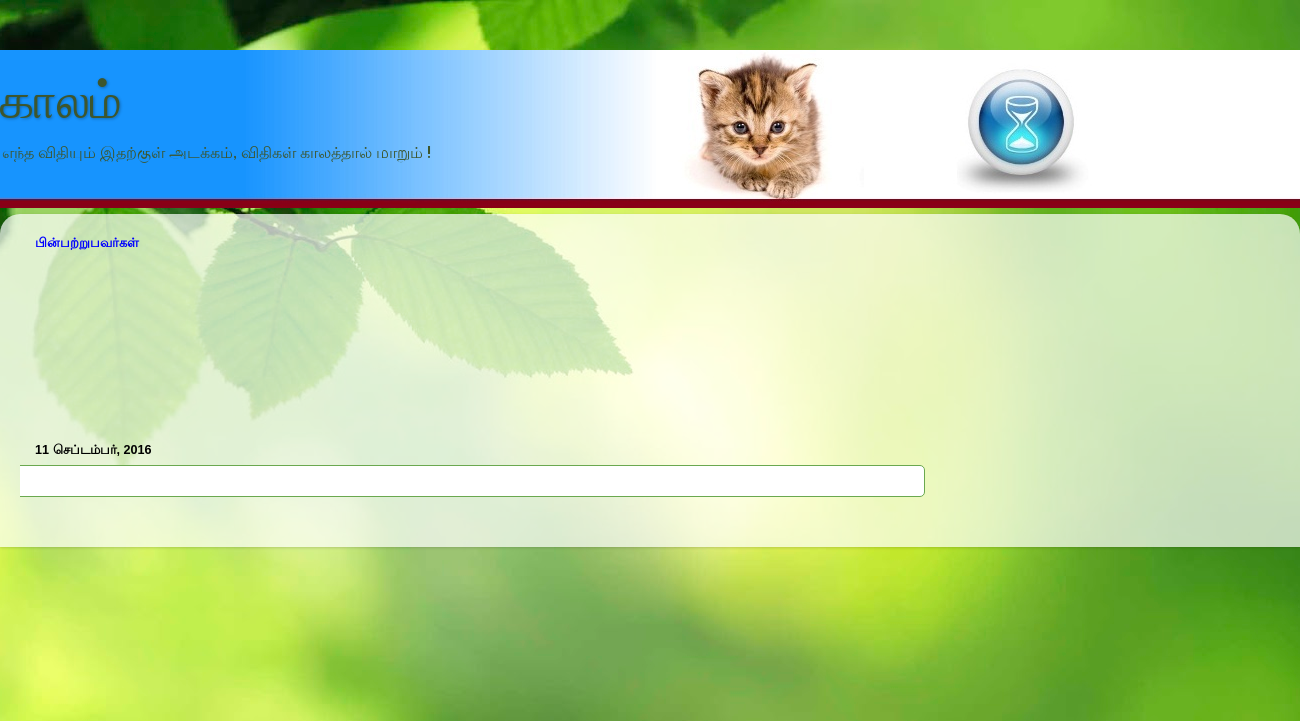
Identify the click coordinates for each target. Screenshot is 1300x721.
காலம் (61, 101)
